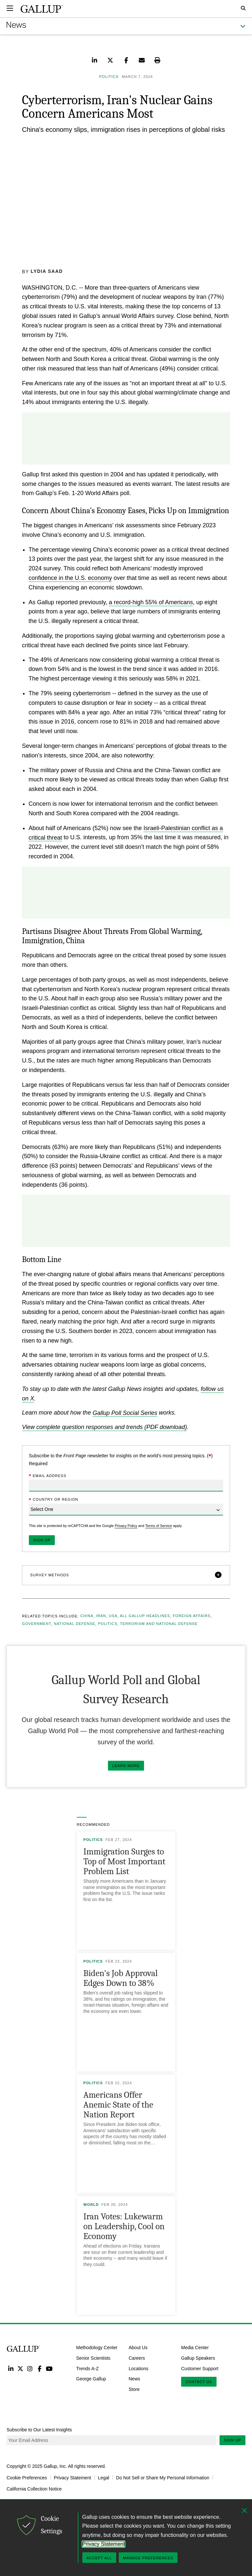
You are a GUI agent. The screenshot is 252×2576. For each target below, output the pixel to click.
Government (36, 1624)
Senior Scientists (93, 2357)
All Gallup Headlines (145, 1616)
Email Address (47, 1476)
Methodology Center (96, 2347)
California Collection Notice (34, 2488)
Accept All (99, 2558)
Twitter (20, 2368)
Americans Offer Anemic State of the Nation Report (118, 2104)
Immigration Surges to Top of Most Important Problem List (124, 1861)
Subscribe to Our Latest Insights (39, 2429)
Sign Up (232, 2440)
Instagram (30, 2368)
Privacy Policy (126, 1525)
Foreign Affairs (192, 1616)
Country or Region (53, 1500)
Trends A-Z (87, 2368)
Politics (107, 1624)
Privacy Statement (72, 2477)
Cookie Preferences (27, 2477)
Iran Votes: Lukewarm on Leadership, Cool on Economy (124, 2226)
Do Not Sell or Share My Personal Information (162, 2477)
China (87, 1616)
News (134, 2378)
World (91, 2204)
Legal (103, 2477)
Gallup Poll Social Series (125, 1412)
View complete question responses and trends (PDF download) (104, 1427)
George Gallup (91, 2378)
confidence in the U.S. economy (70, 578)
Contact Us (198, 2382)
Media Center (195, 2347)
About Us (138, 2347)
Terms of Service (158, 1525)
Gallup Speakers (198, 2357)
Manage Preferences (148, 2558)
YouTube (49, 2368)
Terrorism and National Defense (159, 1624)
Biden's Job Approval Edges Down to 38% (120, 1978)
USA (113, 1616)
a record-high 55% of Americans (151, 602)
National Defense (74, 1624)
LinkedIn (10, 2368)
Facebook (39, 2368)
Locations (138, 2368)
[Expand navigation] (9, 8)
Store (134, 2389)
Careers (137, 2357)
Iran (101, 1616)
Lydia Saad (47, 271)
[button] (126, 1575)
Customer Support (200, 2368)
